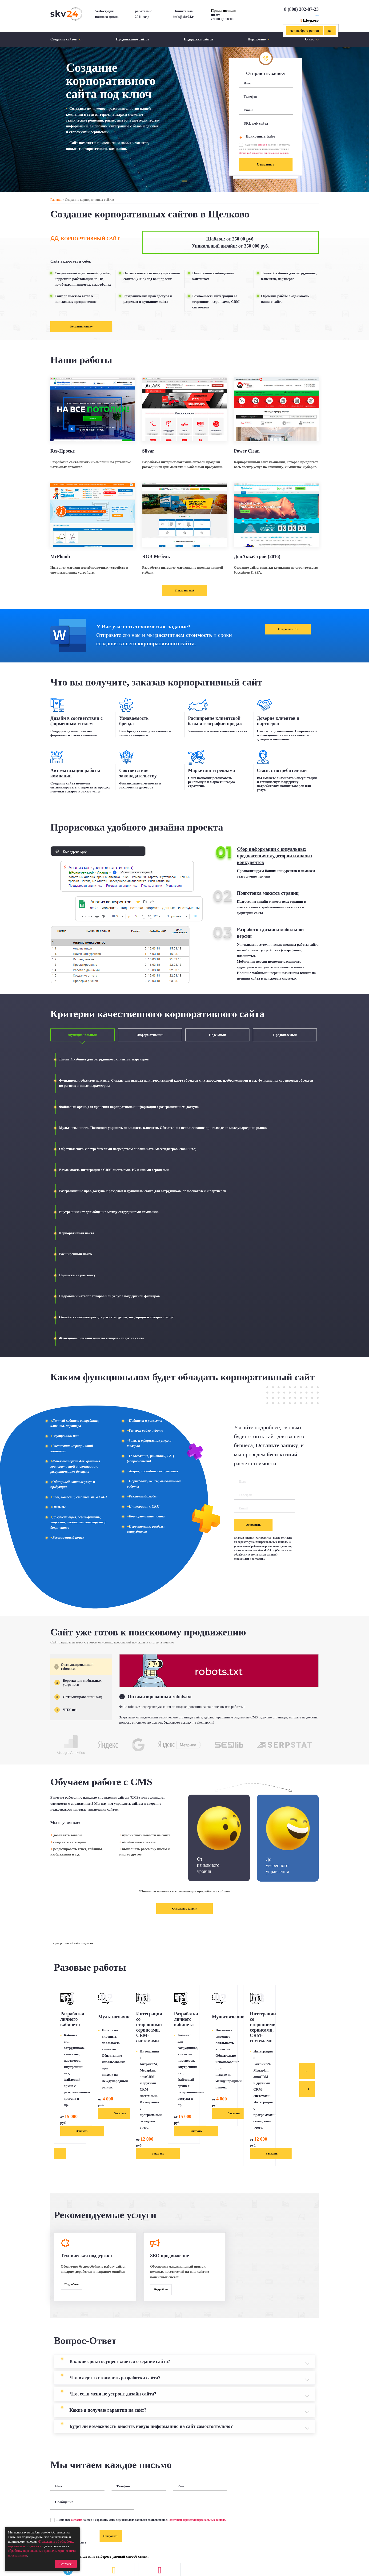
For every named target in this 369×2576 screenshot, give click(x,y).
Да (332, 31)
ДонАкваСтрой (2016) (257, 553)
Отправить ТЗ (287, 635)
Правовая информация (158, 2524)
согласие (262, 144)
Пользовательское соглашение (251, 2559)
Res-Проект (62, 448)
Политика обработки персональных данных (261, 2555)
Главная (56, 199)
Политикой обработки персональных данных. (264, 152)
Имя (247, 83)
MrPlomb (60, 553)
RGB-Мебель (156, 553)
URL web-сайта (256, 123)
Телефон (250, 96)
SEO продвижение (169, 2154)
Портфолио (257, 39)
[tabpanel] (184, 119)
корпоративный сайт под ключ (75, 1944)
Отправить (266, 164)
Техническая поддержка (86, 2154)
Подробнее (73, 2184)
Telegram (312, 15)
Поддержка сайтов (198, 39)
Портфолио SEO (198, 2538)
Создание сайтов (63, 39)
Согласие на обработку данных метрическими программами (274, 2563)
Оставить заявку (81, 322)
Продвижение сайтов (132, 39)
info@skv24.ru (184, 17)
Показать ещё (184, 589)
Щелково (311, 20)
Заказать (111, 2060)
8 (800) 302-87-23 (301, 9)
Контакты (243, 2538)
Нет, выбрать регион (304, 31)
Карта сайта (219, 2519)
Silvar (148, 448)
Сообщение (64, 2403)
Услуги (223, 2538)
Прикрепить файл (260, 136)
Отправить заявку (184, 1908)
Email (248, 110)
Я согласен (65, 2564)
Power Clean (247, 448)
